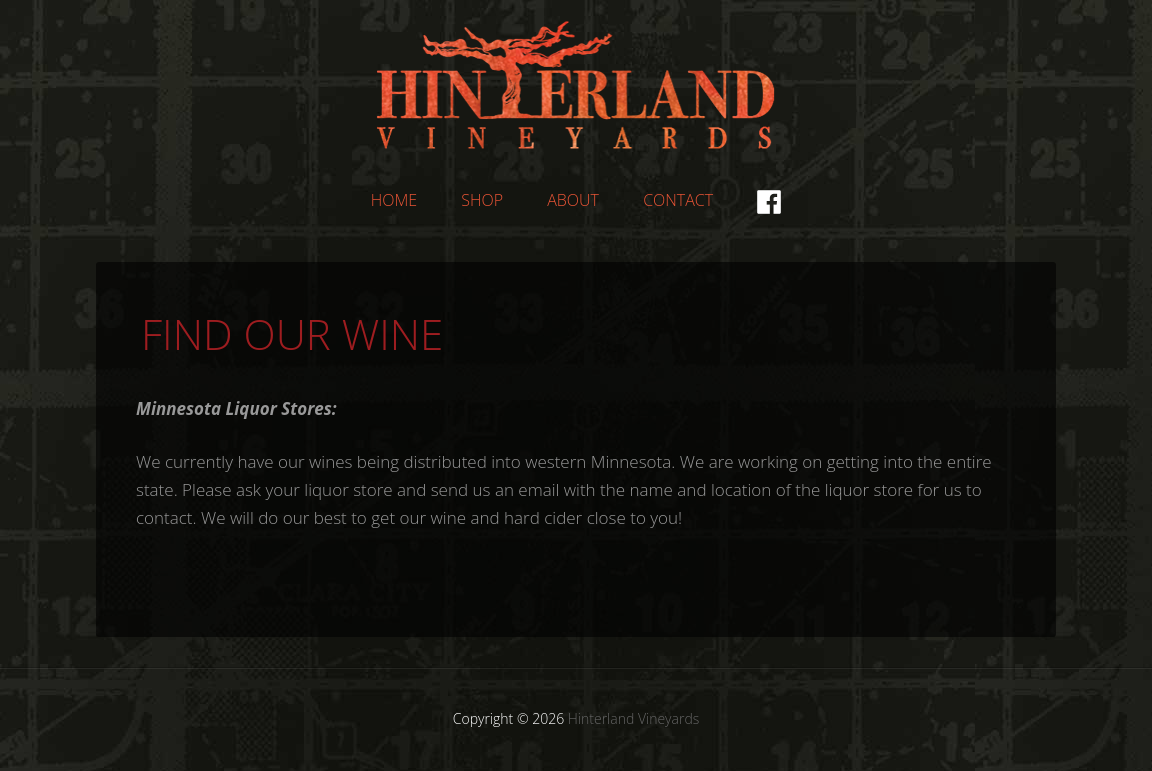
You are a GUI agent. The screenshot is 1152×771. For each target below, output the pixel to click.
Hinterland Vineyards (576, 85)
